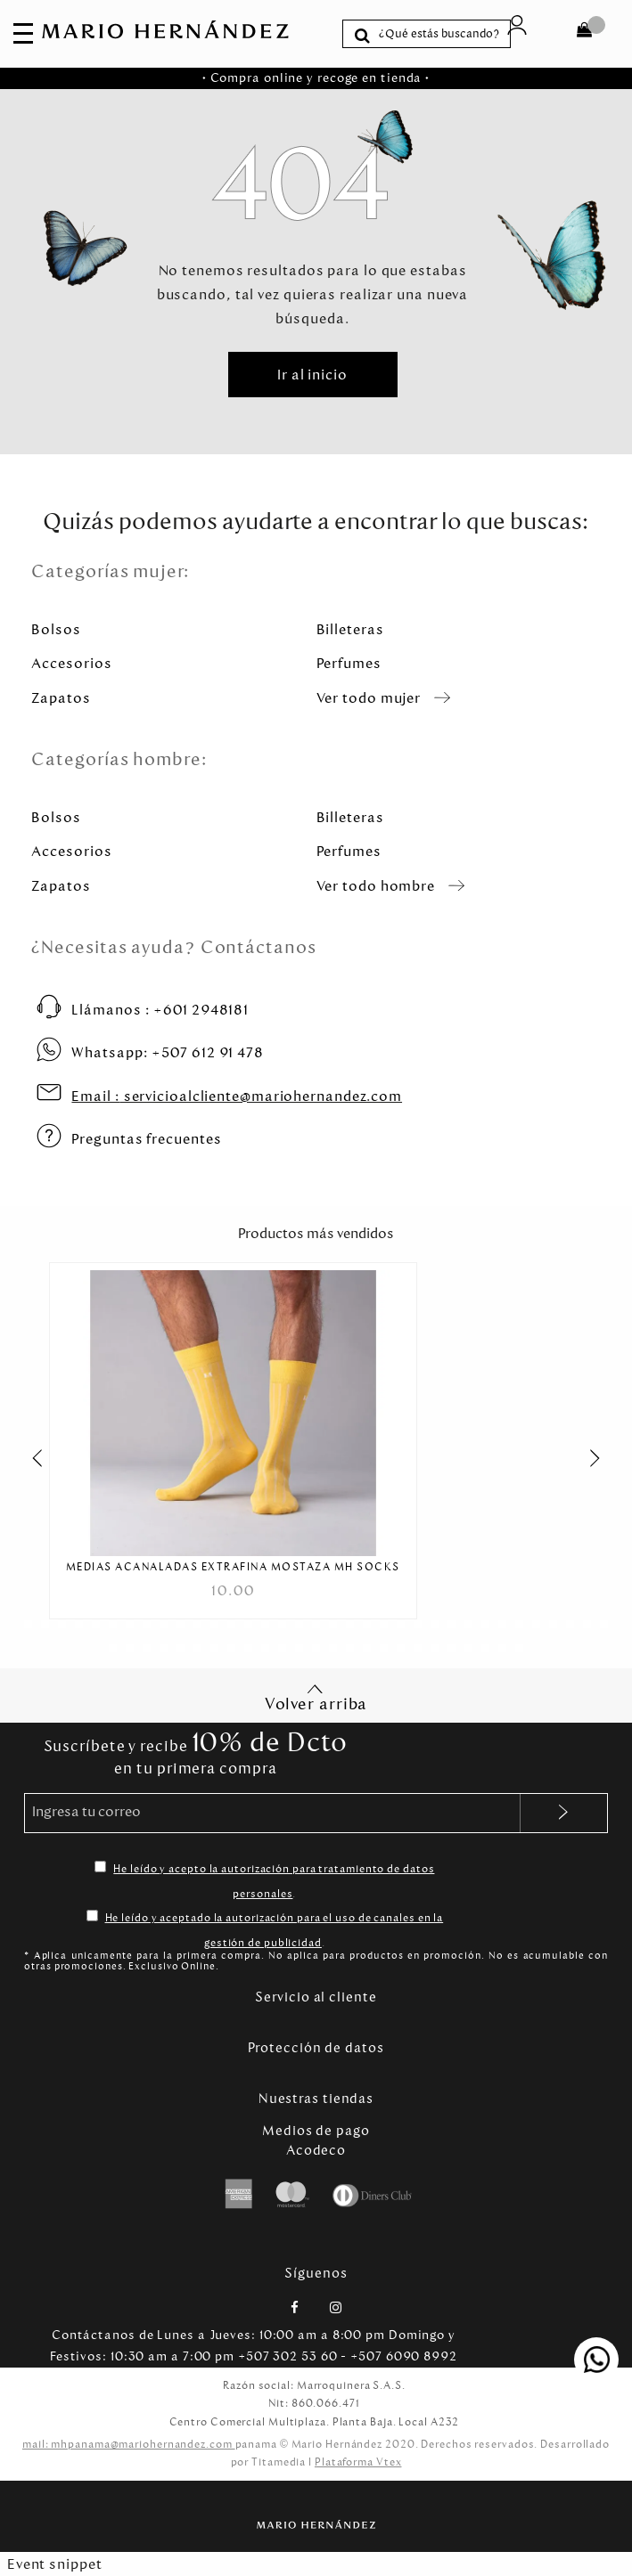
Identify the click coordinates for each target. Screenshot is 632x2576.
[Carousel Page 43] (231, 1648)
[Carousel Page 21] (367, 1624)
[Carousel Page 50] (350, 1648)
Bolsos (55, 629)
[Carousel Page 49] (333, 1648)
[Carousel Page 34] (587, 1624)
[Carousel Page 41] (197, 1648)
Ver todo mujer (369, 698)
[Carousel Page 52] (384, 1648)
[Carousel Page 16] (282, 1624)
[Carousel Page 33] (570, 1624)
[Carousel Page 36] (113, 1648)
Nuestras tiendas (316, 2098)
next (604, 1458)
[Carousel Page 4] (79, 1624)
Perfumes (349, 663)
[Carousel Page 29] (502, 1624)
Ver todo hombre (376, 885)
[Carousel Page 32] (553, 1624)
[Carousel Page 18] (316, 1624)
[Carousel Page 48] (316, 1648)
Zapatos (60, 698)
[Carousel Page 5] (96, 1624)
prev (27, 1458)
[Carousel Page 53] (401, 1648)
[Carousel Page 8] (147, 1624)
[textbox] (440, 33)
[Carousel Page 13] (231, 1624)
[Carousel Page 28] (485, 1624)
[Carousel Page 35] (604, 1624)
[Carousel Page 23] (401, 1624)
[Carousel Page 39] (164, 1648)
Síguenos (315, 2273)
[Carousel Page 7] (130, 1624)
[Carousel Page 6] (113, 1624)
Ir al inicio (312, 374)
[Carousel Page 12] (214, 1624)
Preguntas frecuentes (146, 1138)
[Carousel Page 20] (350, 1624)
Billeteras (350, 629)
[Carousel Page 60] (519, 1648)
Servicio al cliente (315, 1997)
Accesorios (71, 663)
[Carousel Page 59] (502, 1648)
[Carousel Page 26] (451, 1624)
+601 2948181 (160, 1009)
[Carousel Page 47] (299, 1648)
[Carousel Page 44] (248, 1648)
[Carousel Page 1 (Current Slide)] (28, 1624)
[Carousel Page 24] (418, 1624)
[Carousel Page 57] (468, 1648)
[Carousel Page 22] (384, 1624)
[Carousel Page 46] (282, 1648)
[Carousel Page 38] (147, 1648)
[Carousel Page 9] (164, 1624)
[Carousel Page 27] (468, 1624)
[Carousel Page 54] (418, 1648)
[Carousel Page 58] (485, 1648)
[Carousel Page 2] (45, 1624)
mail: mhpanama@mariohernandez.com (128, 2444)
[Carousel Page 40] (180, 1648)
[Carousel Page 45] (265, 1648)
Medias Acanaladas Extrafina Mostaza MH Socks (233, 1567)
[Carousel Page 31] (536, 1624)
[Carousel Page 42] (214, 1648)
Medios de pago (316, 2131)
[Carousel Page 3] (62, 1624)
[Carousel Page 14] (248, 1624)
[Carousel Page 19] (333, 1624)
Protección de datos (315, 2048)
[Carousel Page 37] (130, 1648)
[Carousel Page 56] (451, 1648)
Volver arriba (316, 1698)
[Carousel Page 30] (519, 1624)
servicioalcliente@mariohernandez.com (236, 1096)
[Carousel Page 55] (435, 1648)
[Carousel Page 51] (367, 1648)
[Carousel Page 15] (265, 1624)
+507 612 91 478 (167, 1052)
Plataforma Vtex (358, 2462)
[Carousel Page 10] (180, 1624)
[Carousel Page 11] (197, 1624)
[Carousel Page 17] (299, 1624)
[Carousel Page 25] (435, 1624)
